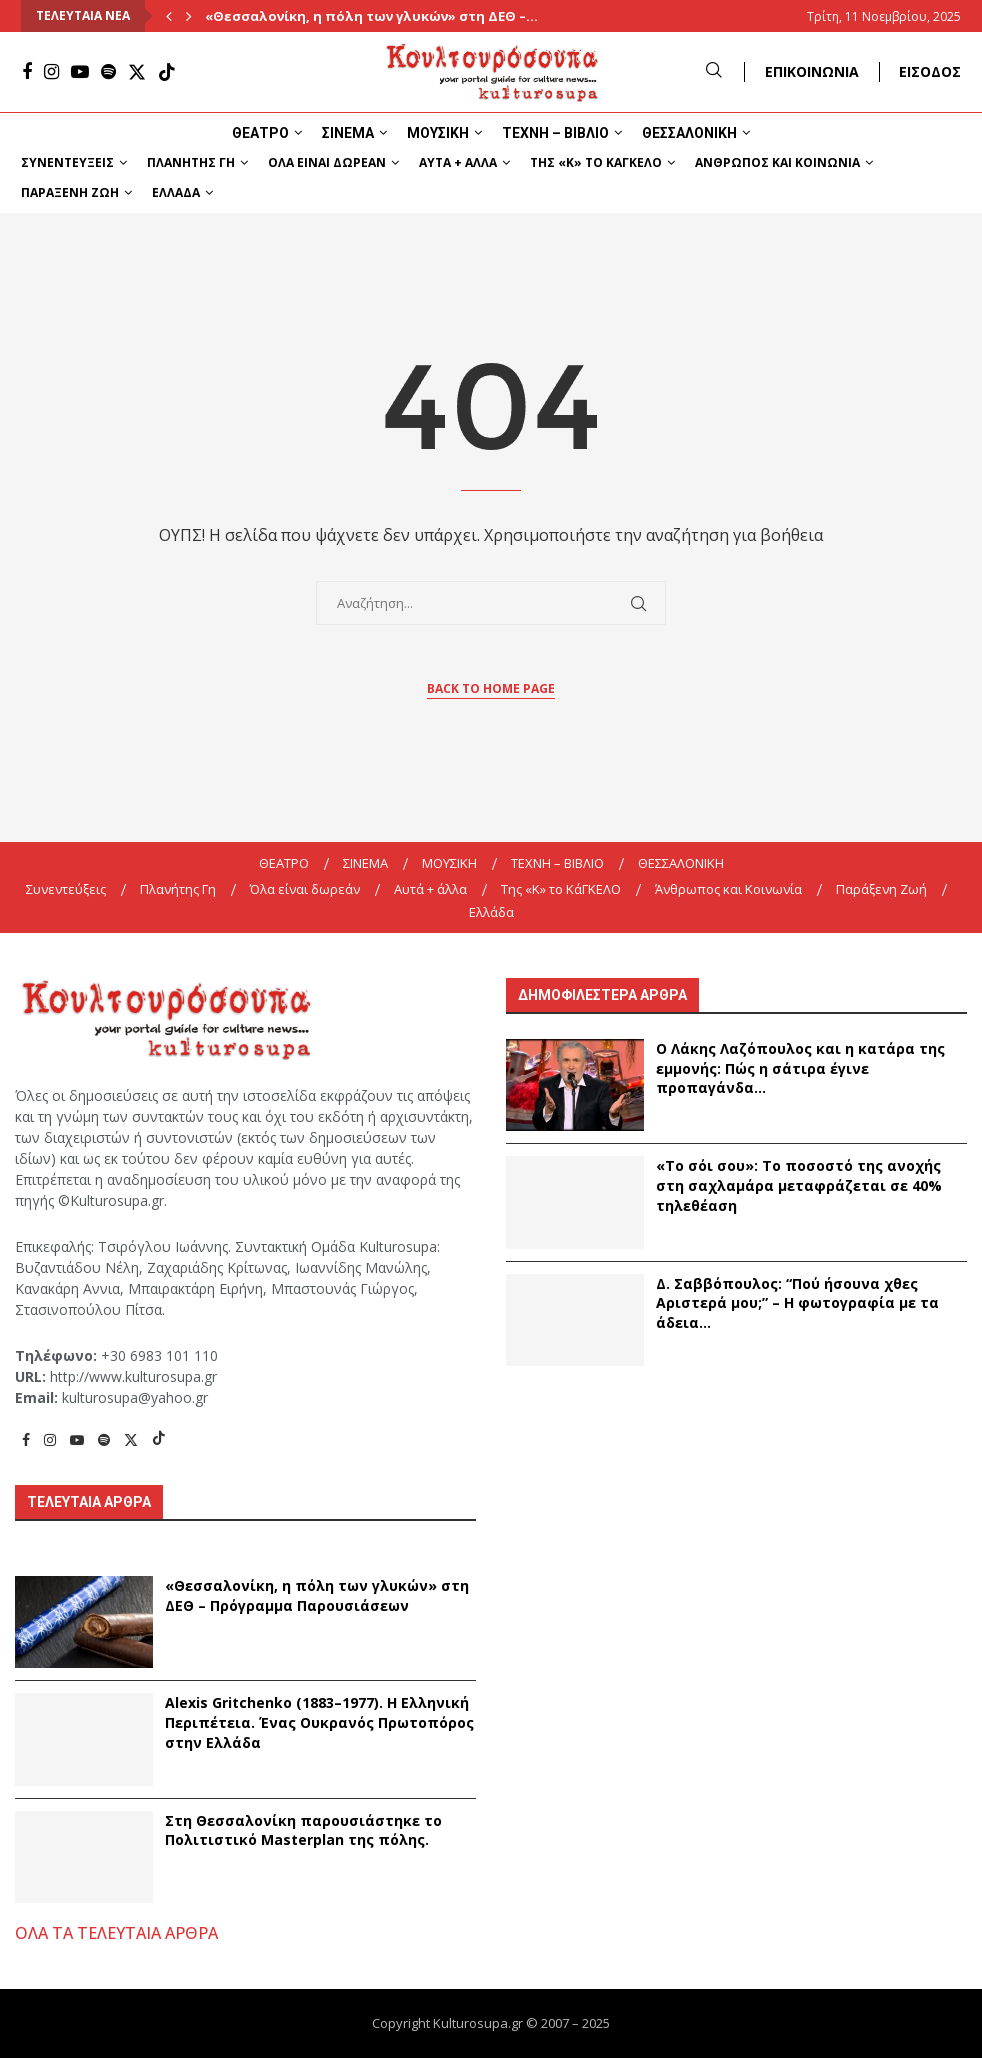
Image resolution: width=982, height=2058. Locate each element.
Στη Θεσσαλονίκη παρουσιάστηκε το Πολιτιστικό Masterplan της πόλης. (303, 1830)
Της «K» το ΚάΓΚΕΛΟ (596, 162)
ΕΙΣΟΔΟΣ (930, 71)
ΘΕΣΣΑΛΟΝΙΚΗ (689, 133)
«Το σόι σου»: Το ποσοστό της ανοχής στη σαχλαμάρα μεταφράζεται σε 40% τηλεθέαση (799, 1185)
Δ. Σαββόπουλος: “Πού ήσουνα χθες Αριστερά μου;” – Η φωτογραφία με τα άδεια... (797, 1303)
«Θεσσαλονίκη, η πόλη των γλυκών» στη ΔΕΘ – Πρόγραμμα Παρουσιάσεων (317, 1595)
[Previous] (169, 16)
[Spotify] (108, 72)
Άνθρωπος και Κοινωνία (777, 162)
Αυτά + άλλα (458, 162)
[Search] (714, 71)
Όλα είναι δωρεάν (327, 162)
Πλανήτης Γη (191, 162)
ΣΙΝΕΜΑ (348, 133)
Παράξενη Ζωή (70, 192)
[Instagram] (51, 72)
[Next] (189, 16)
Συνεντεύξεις (67, 162)
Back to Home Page (491, 688)
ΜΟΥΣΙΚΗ (438, 133)
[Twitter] (137, 72)
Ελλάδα (176, 192)
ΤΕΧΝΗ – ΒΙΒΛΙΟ (555, 133)
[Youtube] (80, 72)
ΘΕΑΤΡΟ (260, 133)
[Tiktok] (167, 72)
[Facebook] (27, 72)
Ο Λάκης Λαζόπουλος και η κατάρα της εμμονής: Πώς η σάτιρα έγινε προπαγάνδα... (800, 1068)
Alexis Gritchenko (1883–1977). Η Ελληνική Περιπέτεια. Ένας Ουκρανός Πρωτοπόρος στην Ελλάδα (319, 1722)
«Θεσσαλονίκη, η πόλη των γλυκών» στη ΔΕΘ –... (371, 16)
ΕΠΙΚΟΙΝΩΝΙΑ (812, 71)
